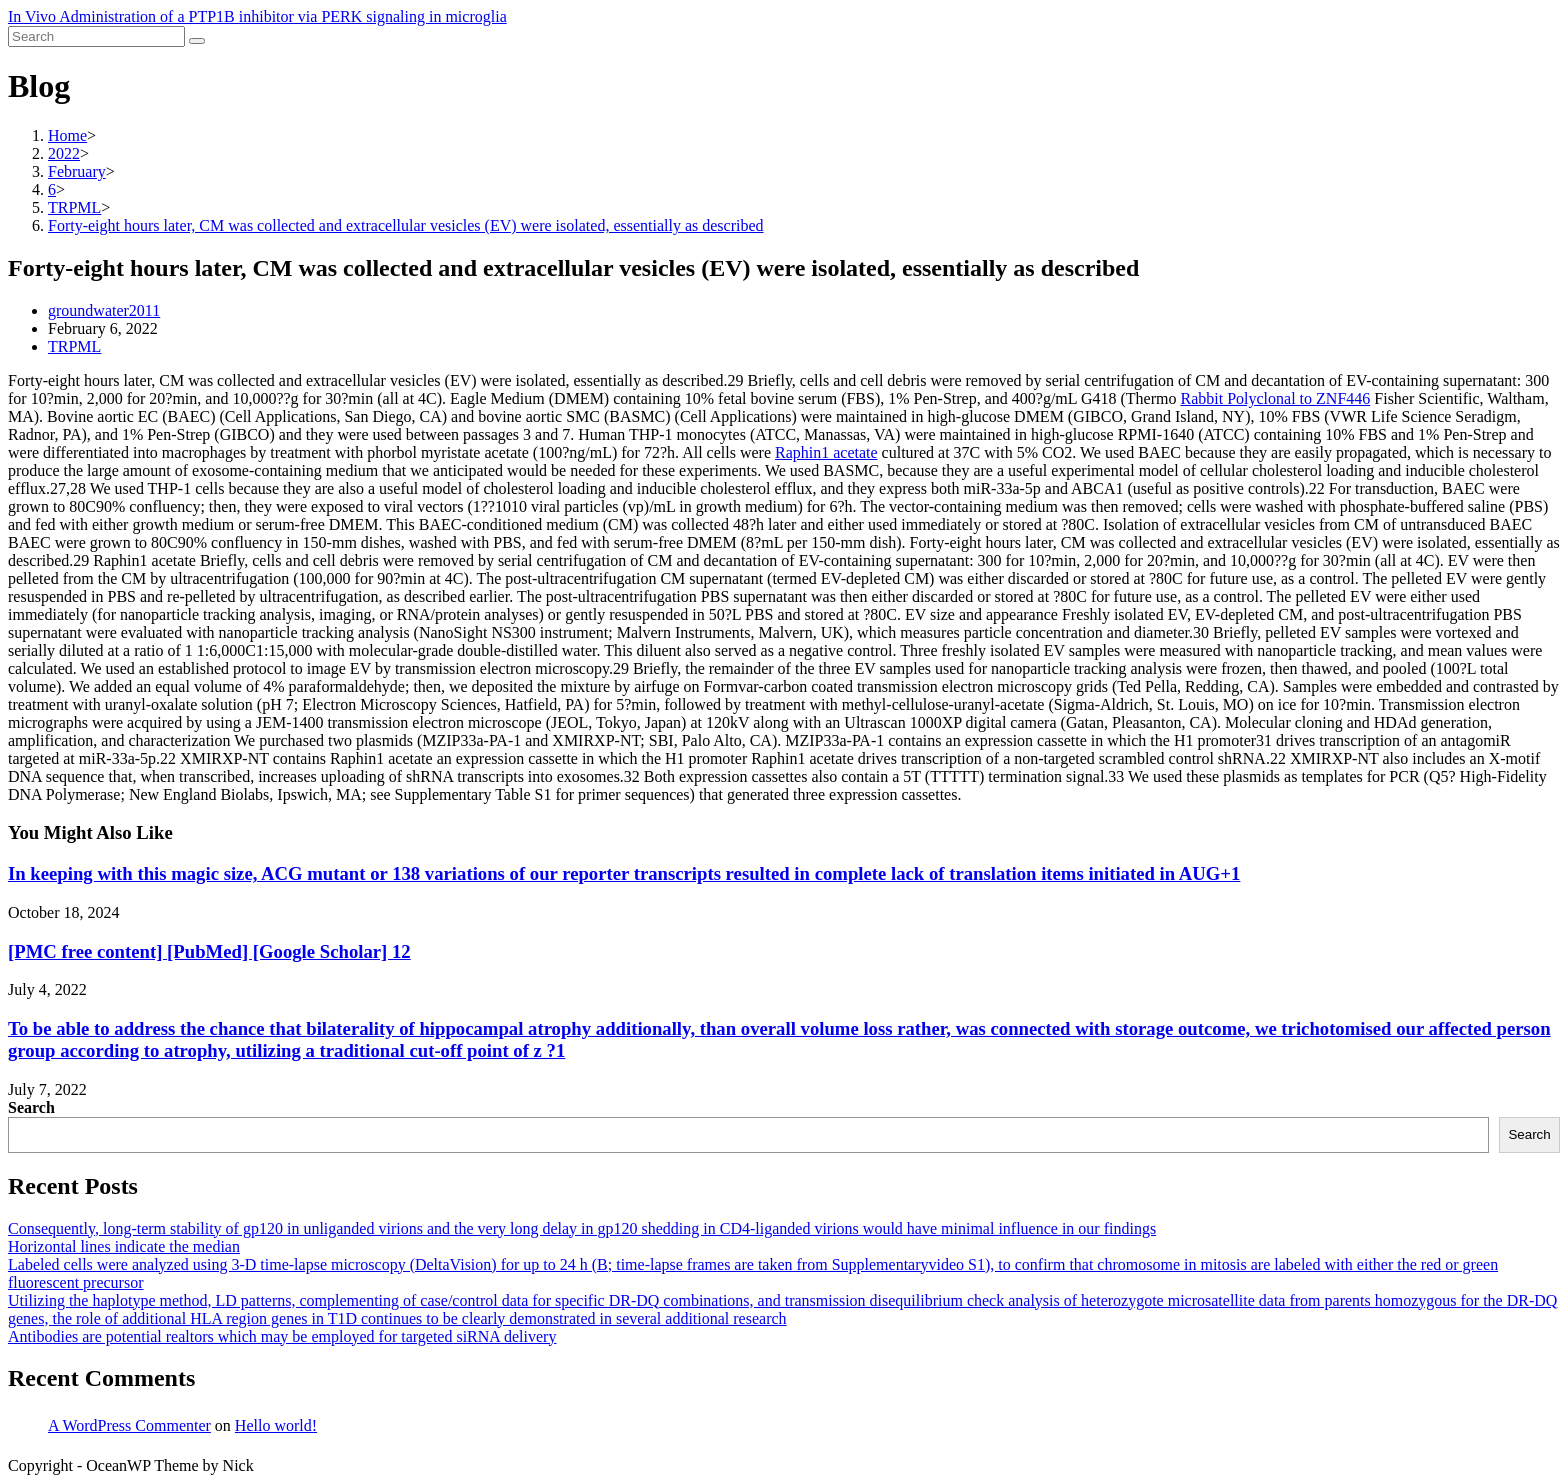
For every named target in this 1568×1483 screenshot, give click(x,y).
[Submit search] (197, 41)
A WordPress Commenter (129, 1425)
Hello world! (276, 1425)
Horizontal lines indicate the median (124, 1246)
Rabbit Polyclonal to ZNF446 (1276, 398)
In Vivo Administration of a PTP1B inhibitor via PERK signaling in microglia (257, 16)
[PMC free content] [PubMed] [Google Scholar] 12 (209, 951)
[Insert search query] (96, 36)
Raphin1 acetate (826, 452)
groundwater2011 (104, 310)
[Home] (67, 135)
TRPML (74, 346)
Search (31, 1107)
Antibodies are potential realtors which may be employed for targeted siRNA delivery (282, 1336)
